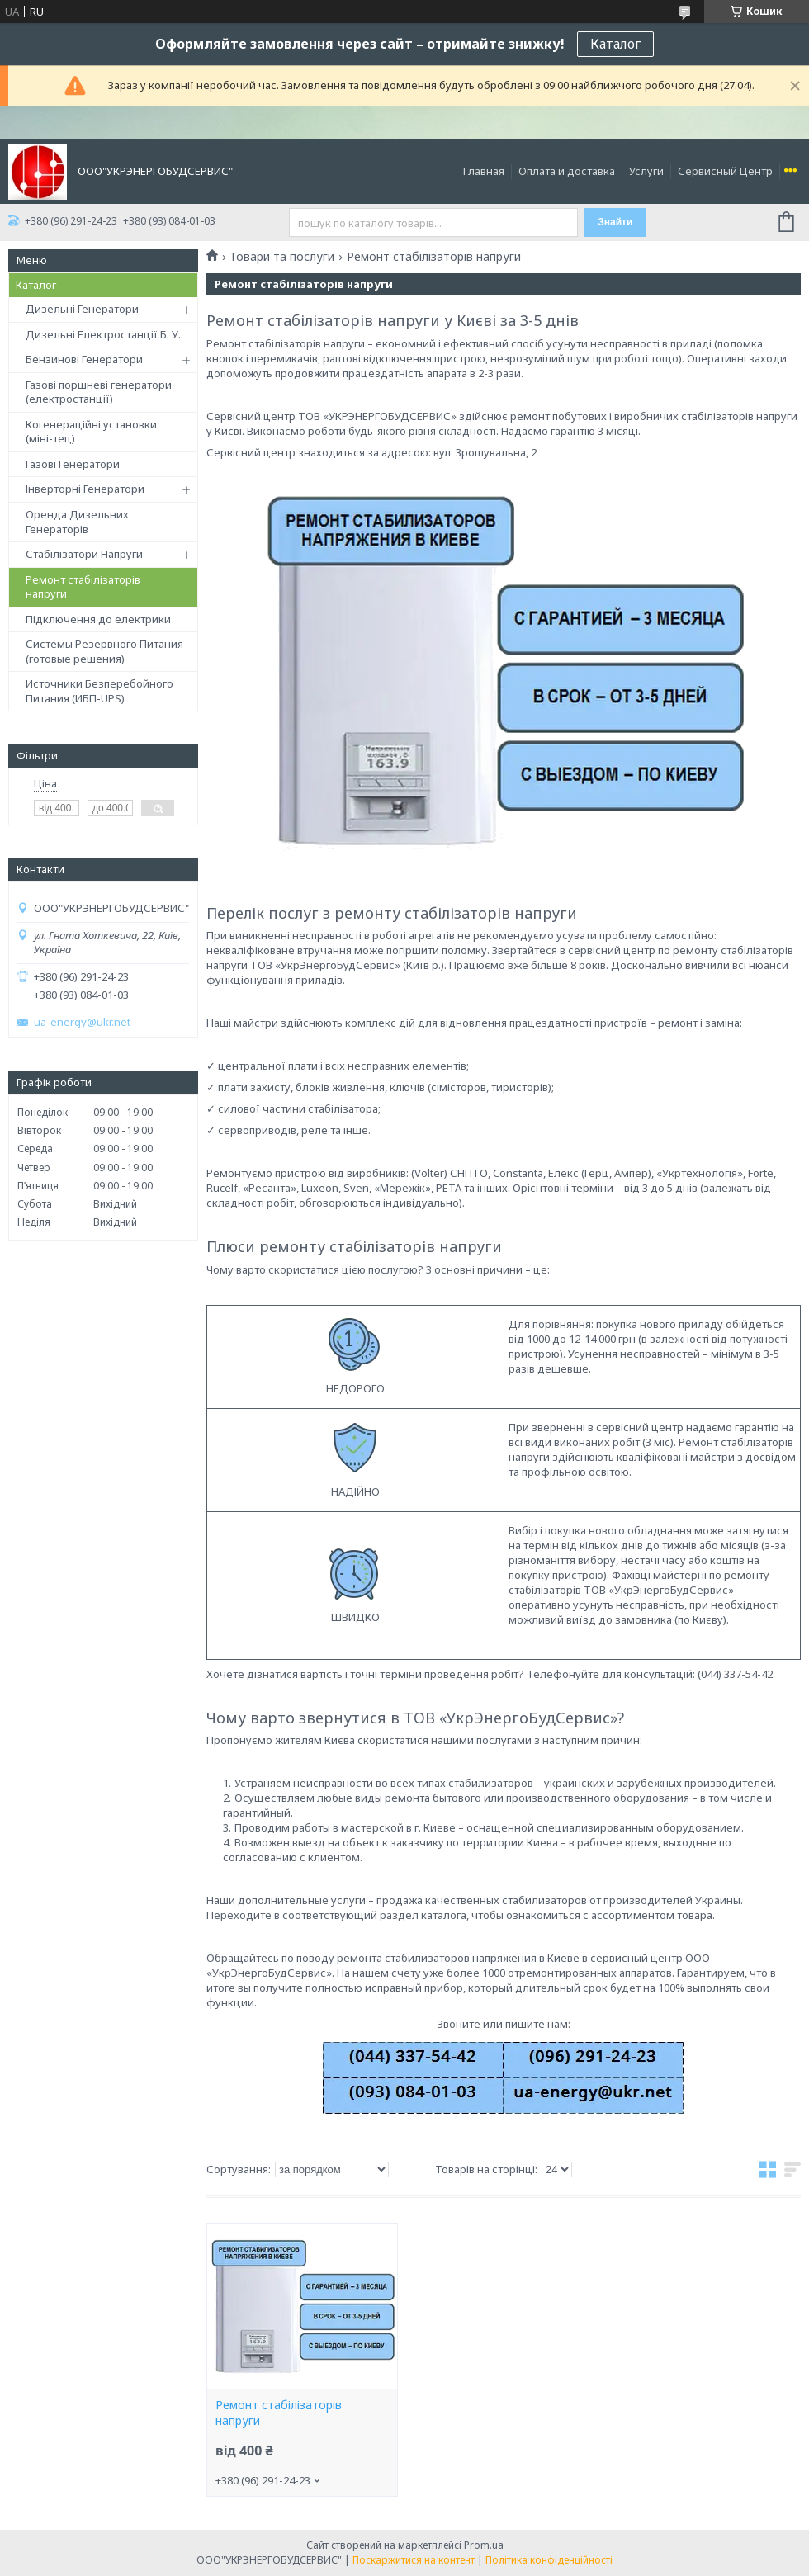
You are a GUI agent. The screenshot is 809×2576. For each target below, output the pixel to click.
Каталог (615, 44)
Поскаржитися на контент (413, 2560)
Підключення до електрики (98, 619)
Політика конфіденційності (549, 2560)
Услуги (646, 170)
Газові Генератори (73, 463)
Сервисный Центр (725, 170)
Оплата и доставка (566, 170)
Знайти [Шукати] (615, 222)
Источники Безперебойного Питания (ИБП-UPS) (99, 691)
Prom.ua (484, 2545)
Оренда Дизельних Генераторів (77, 521)
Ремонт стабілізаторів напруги (83, 587)
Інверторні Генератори (85, 488)
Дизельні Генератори (82, 308)
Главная (483, 170)
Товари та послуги (281, 256)
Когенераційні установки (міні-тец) (91, 432)
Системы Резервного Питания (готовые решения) (104, 651)
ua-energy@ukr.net (82, 1022)
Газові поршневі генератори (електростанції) (99, 392)
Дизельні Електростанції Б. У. (103, 334)
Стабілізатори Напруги (84, 553)
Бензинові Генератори (84, 359)
